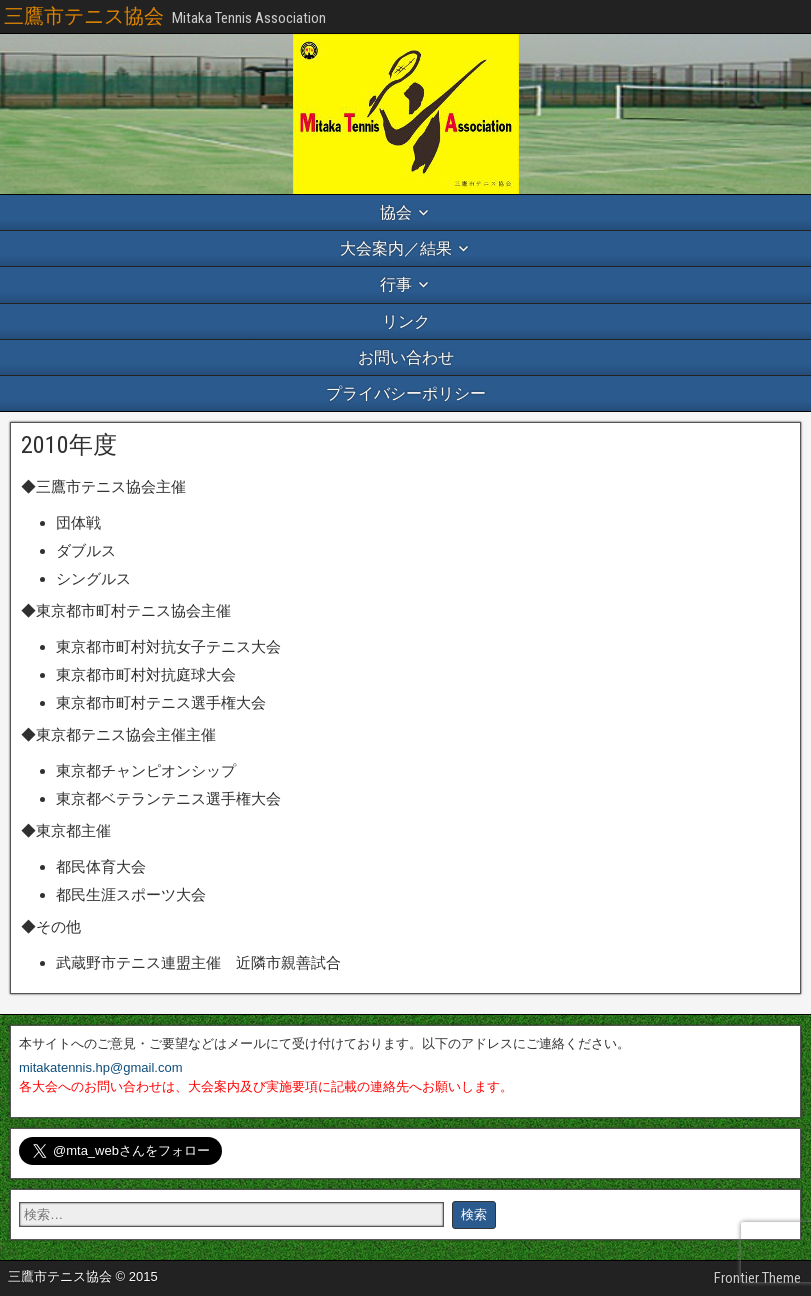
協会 (396, 212)
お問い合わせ (406, 357)
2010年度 (69, 445)
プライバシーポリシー (406, 393)
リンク (406, 321)
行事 (396, 284)
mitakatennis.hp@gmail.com (100, 1067)
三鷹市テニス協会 (84, 16)
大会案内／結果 (396, 248)
